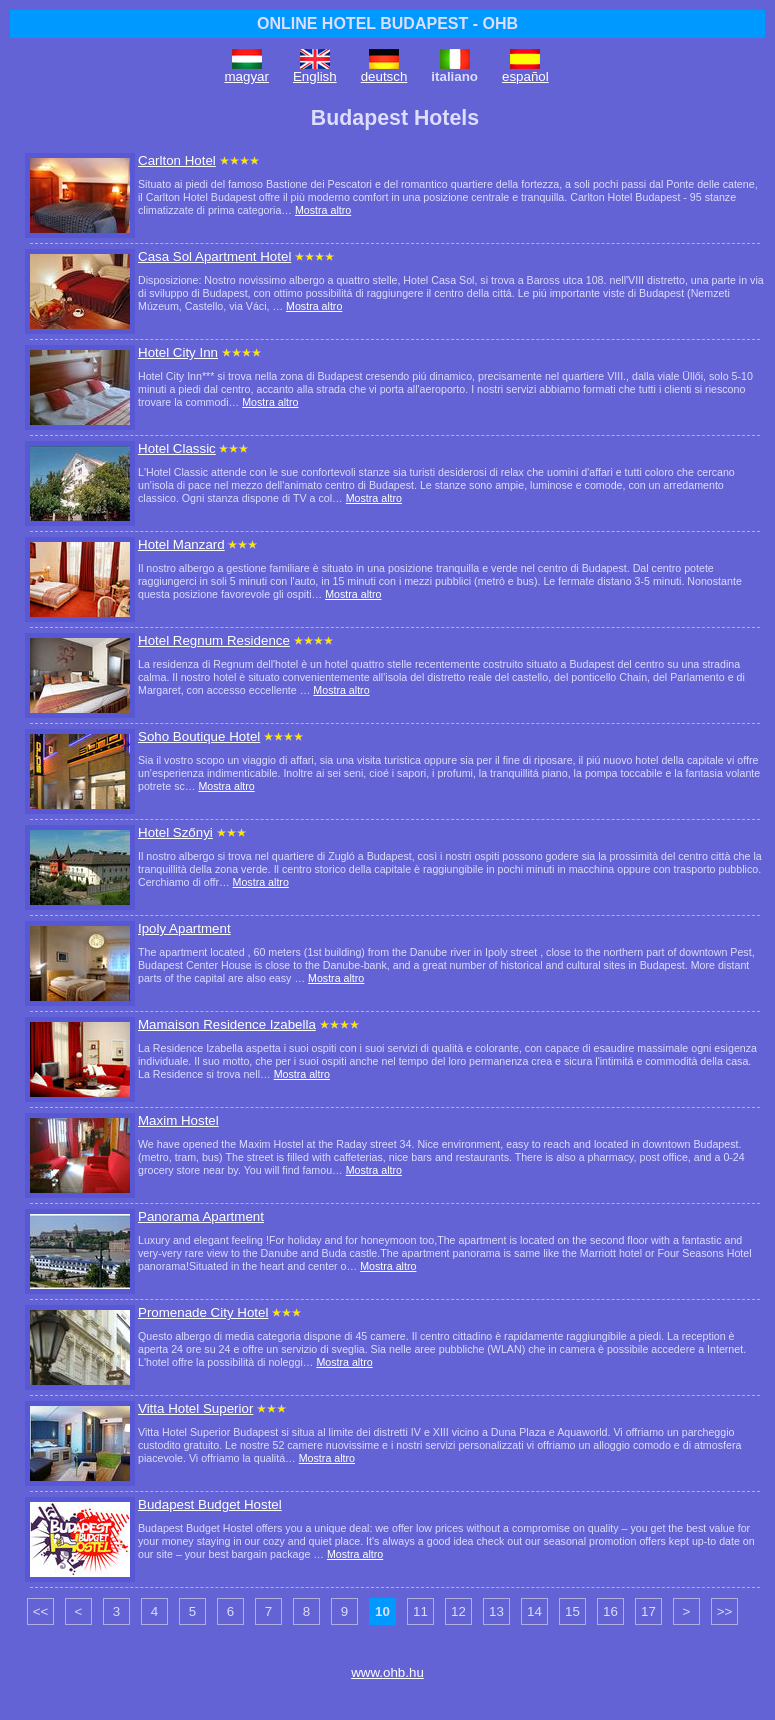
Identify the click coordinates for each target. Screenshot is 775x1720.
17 (648, 1611)
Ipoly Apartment (184, 928)
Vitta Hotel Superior (195, 1408)
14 (534, 1611)
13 (496, 1611)
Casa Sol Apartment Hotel (214, 256)
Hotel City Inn (178, 352)
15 (572, 1611)
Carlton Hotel (177, 160)
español (525, 76)
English (315, 76)
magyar (247, 76)
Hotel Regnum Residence (214, 640)
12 (458, 1611)
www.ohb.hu (387, 1672)
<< (41, 1611)
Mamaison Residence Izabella (227, 1024)
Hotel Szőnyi (175, 832)
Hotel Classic (177, 448)
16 (610, 1611)
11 (420, 1611)
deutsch (384, 76)
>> (725, 1611)
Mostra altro (323, 210)
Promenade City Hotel (203, 1312)
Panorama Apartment (201, 1216)
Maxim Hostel (178, 1120)
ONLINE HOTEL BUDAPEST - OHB (387, 23)
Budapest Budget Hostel (210, 1504)
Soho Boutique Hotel (199, 736)
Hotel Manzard (181, 544)
